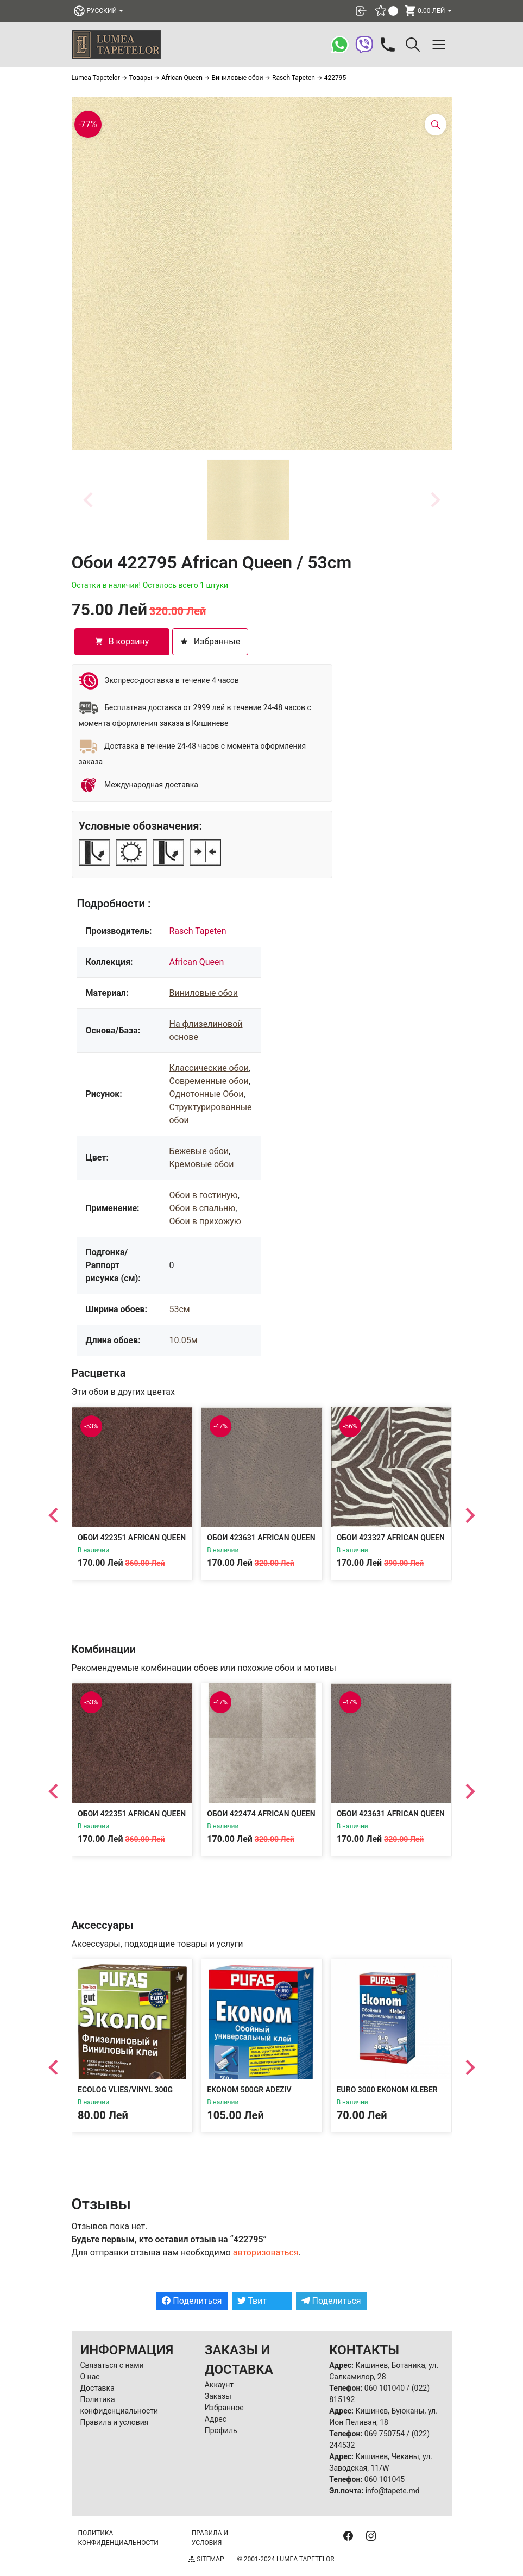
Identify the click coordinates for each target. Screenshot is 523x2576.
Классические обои (208, 1068)
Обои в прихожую (205, 1221)
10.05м (183, 1340)
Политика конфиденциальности (118, 2538)
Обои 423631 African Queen (261, 1538)
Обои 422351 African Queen (132, 1538)
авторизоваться (266, 2252)
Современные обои (208, 1081)
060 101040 (384, 2388)
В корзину (121, 641)
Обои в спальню (202, 1208)
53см (179, 1309)
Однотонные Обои (206, 1094)
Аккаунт (219, 2384)
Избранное (224, 2407)
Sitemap (206, 2559)
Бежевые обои (199, 1151)
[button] (248, 500)
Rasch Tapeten (197, 931)
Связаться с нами (112, 2365)
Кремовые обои (201, 1164)
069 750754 (384, 2433)
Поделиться (192, 2301)
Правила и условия (114, 2422)
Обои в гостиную (203, 1195)
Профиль (221, 2430)
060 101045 (384, 2479)
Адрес (215, 2419)
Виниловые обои (203, 993)
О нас (90, 2376)
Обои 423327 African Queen (390, 1538)
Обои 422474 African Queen (261, 1814)
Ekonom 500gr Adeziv (249, 2090)
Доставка (97, 2388)
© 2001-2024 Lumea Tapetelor (285, 2559)
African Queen (196, 962)
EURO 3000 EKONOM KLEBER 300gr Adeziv (386, 2095)
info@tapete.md (393, 2490)
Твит (252, 2301)
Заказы (218, 2396)
